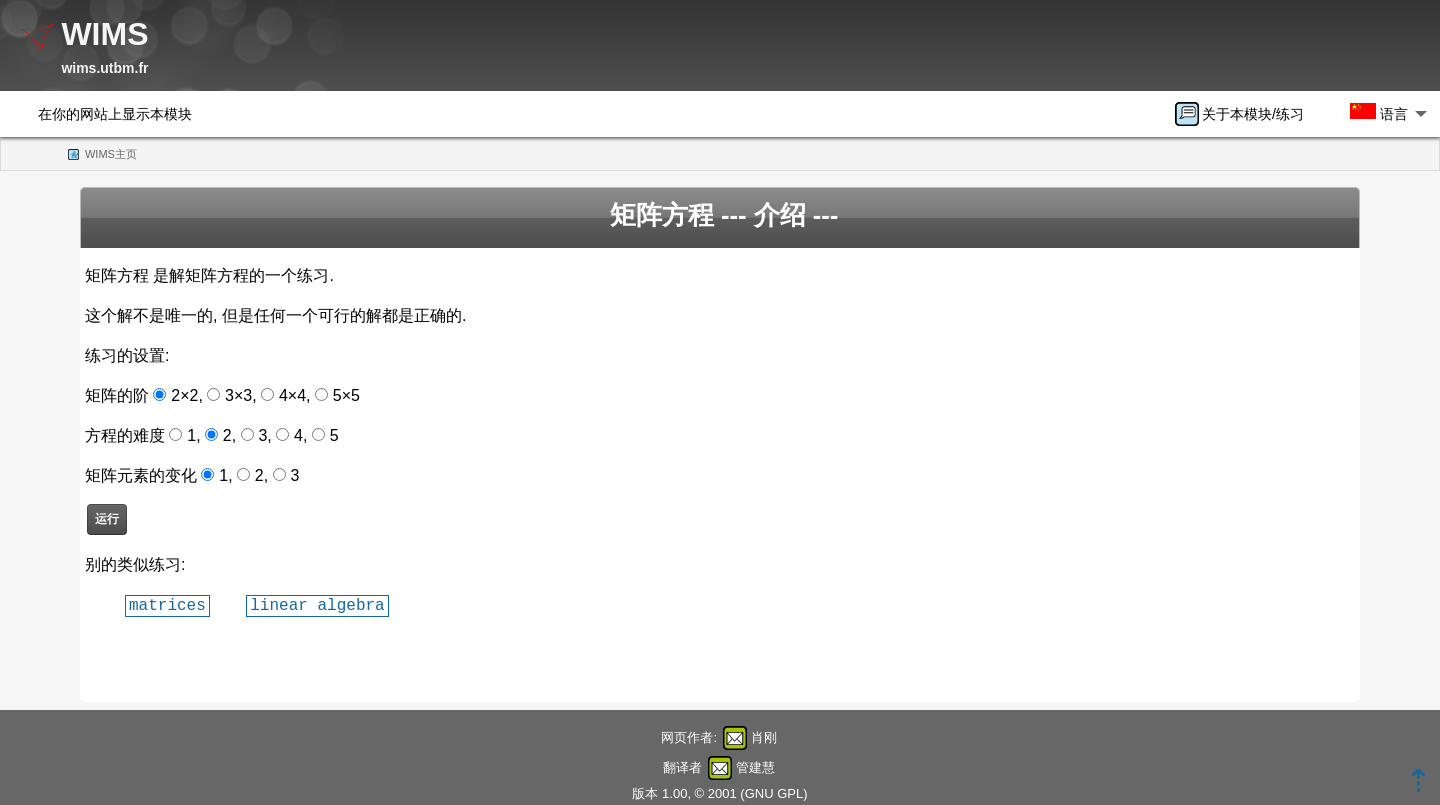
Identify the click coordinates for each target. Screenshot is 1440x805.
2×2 (184, 395)
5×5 (346, 395)
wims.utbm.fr (104, 68)
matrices (167, 605)
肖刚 (764, 737)
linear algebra (317, 605)
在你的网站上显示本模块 (115, 114)
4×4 (292, 395)
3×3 (238, 395)
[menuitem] (1246, 114)
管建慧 (755, 767)
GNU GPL (774, 793)
